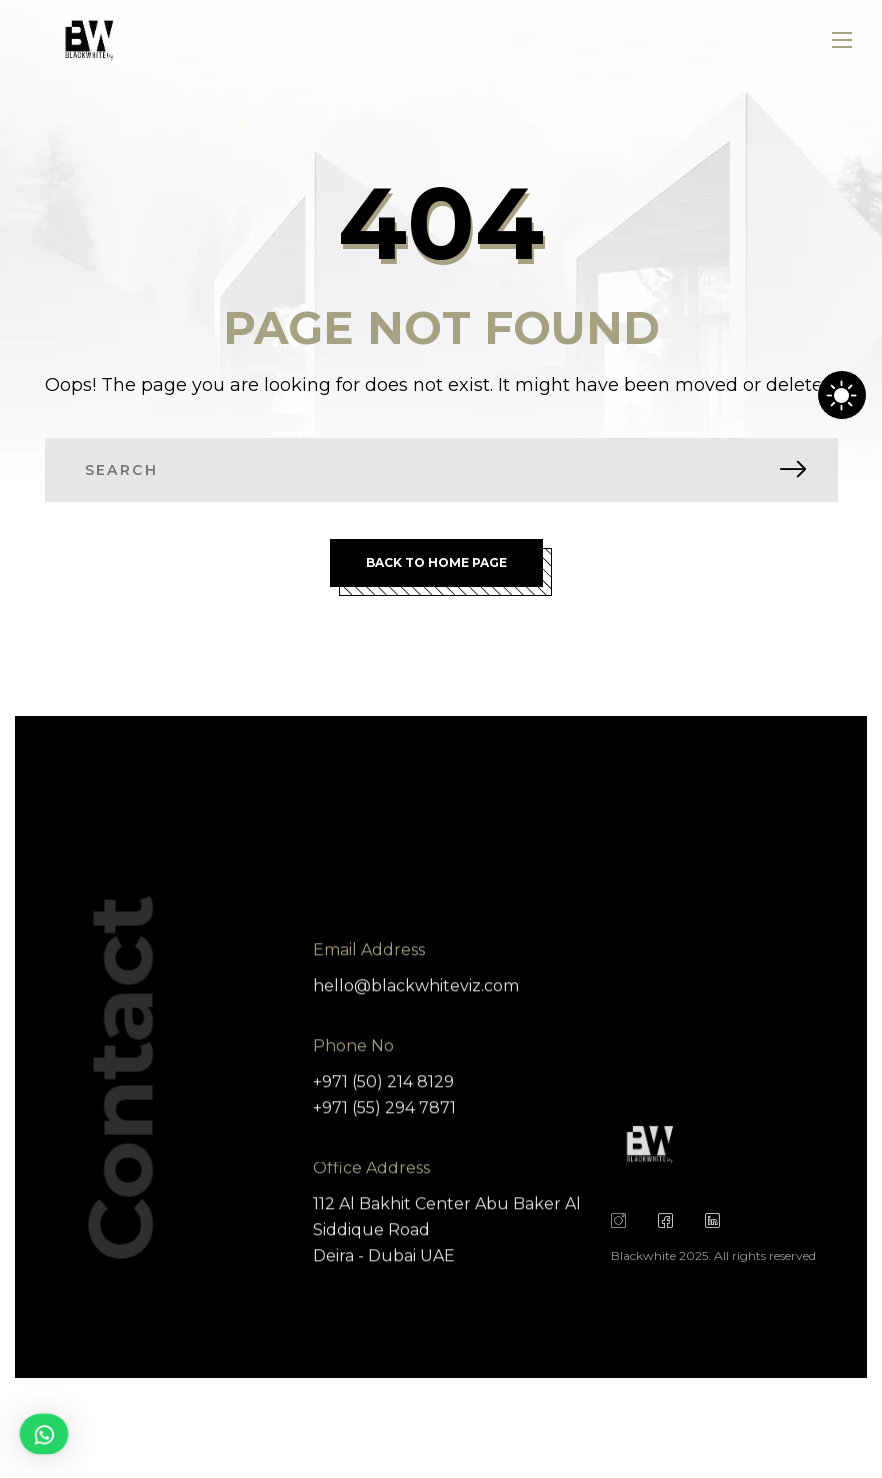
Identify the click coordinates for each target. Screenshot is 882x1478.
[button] (43, 1433)
